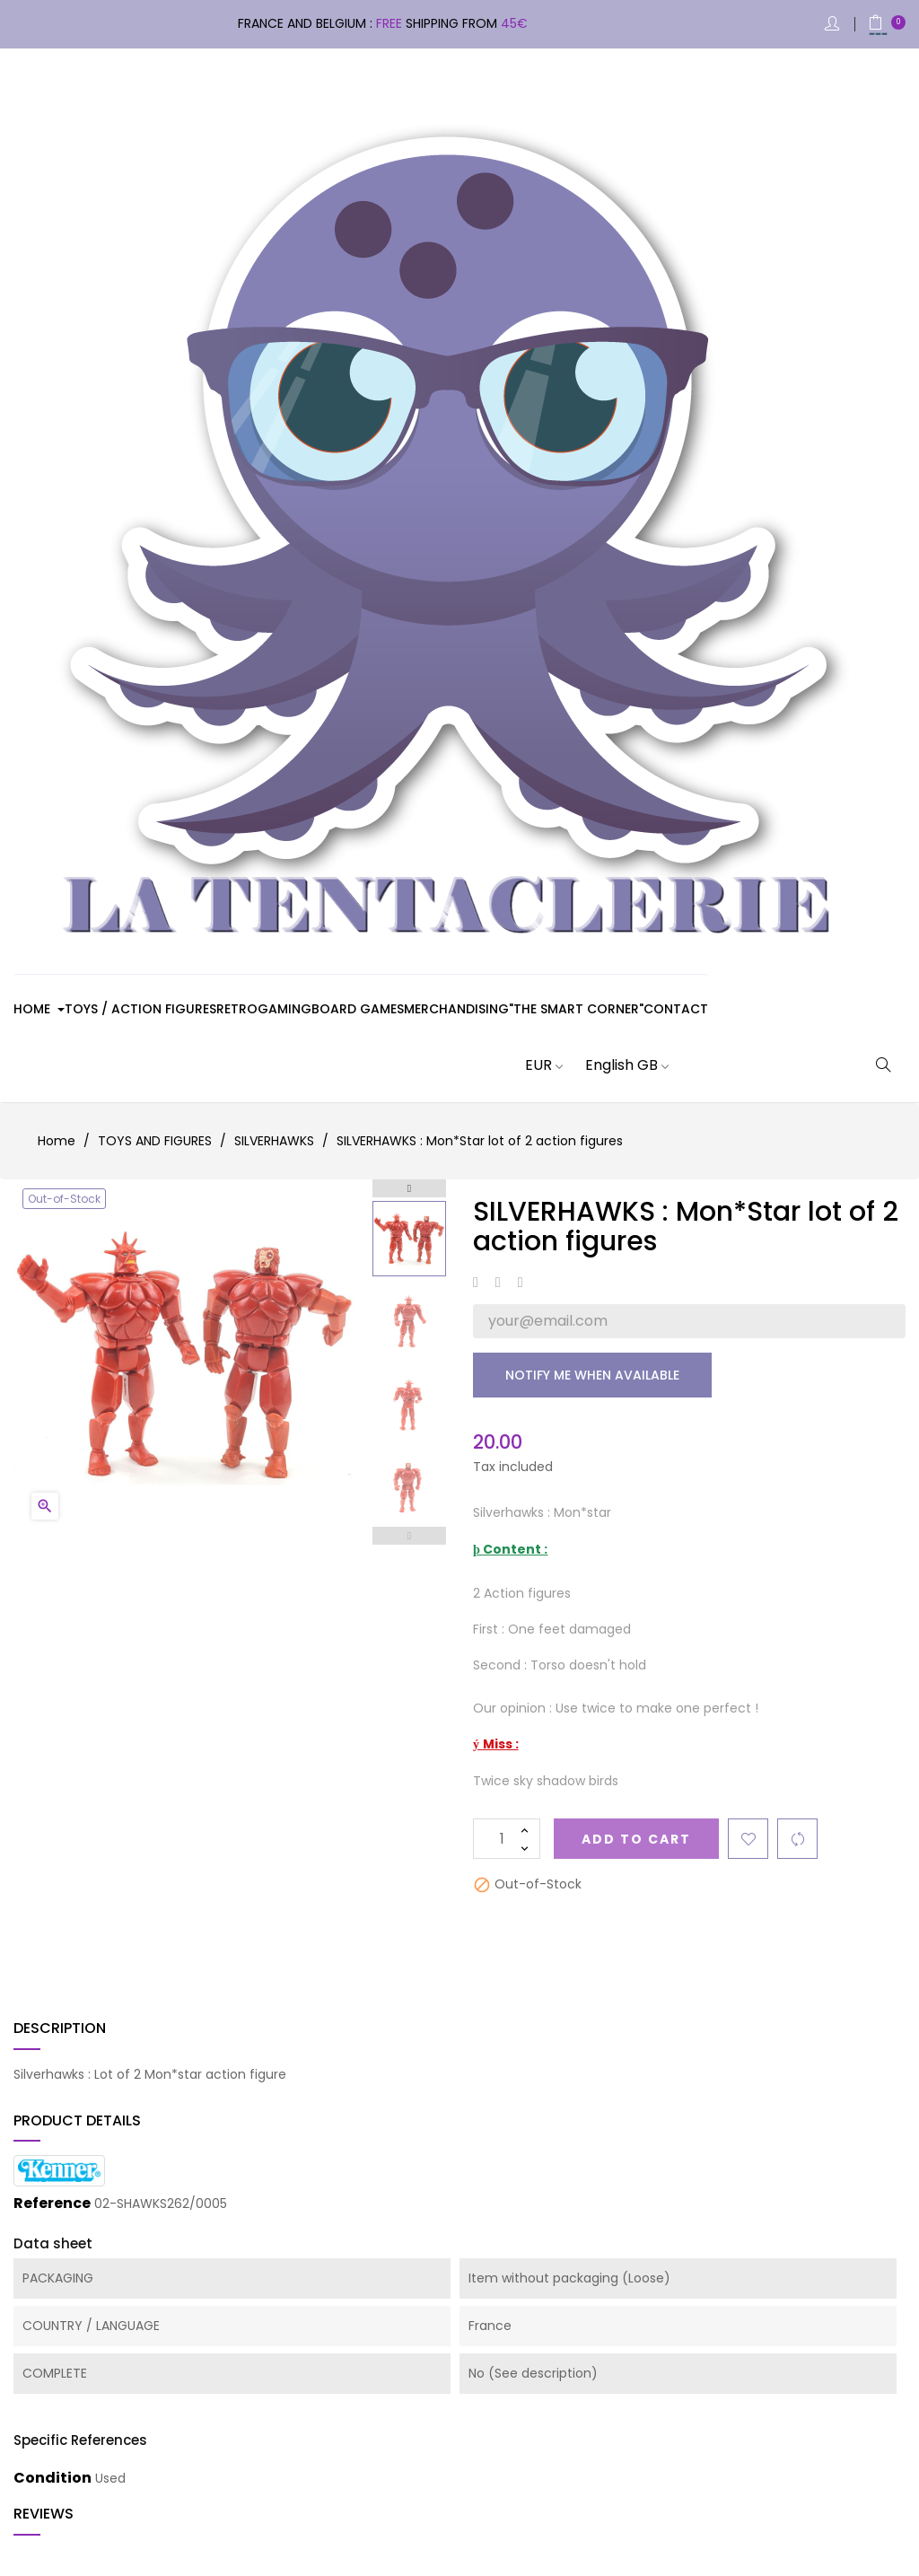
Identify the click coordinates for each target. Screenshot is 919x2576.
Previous (409, 1536)
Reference (52, 2203)
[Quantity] (506, 1838)
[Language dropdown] (616, 1065)
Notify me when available (592, 1375)
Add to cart (636, 1839)
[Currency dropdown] (533, 1065)
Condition (52, 2478)
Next (409, 1188)
